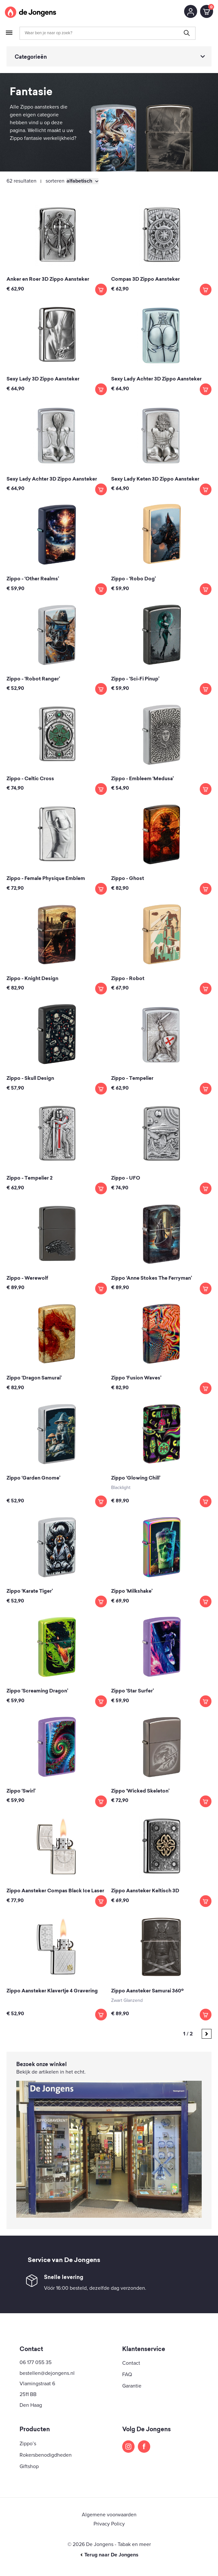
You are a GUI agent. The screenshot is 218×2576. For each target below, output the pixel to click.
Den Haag (31, 2405)
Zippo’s (28, 2443)
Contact (131, 2363)
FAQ (127, 2374)
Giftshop (29, 2466)
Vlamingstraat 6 (37, 2383)
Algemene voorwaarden (109, 2514)
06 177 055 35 (35, 2362)
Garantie (131, 2386)
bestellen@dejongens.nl (47, 2373)
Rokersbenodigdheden (46, 2455)
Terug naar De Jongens (109, 2555)
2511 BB (28, 2394)
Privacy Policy (109, 2524)
